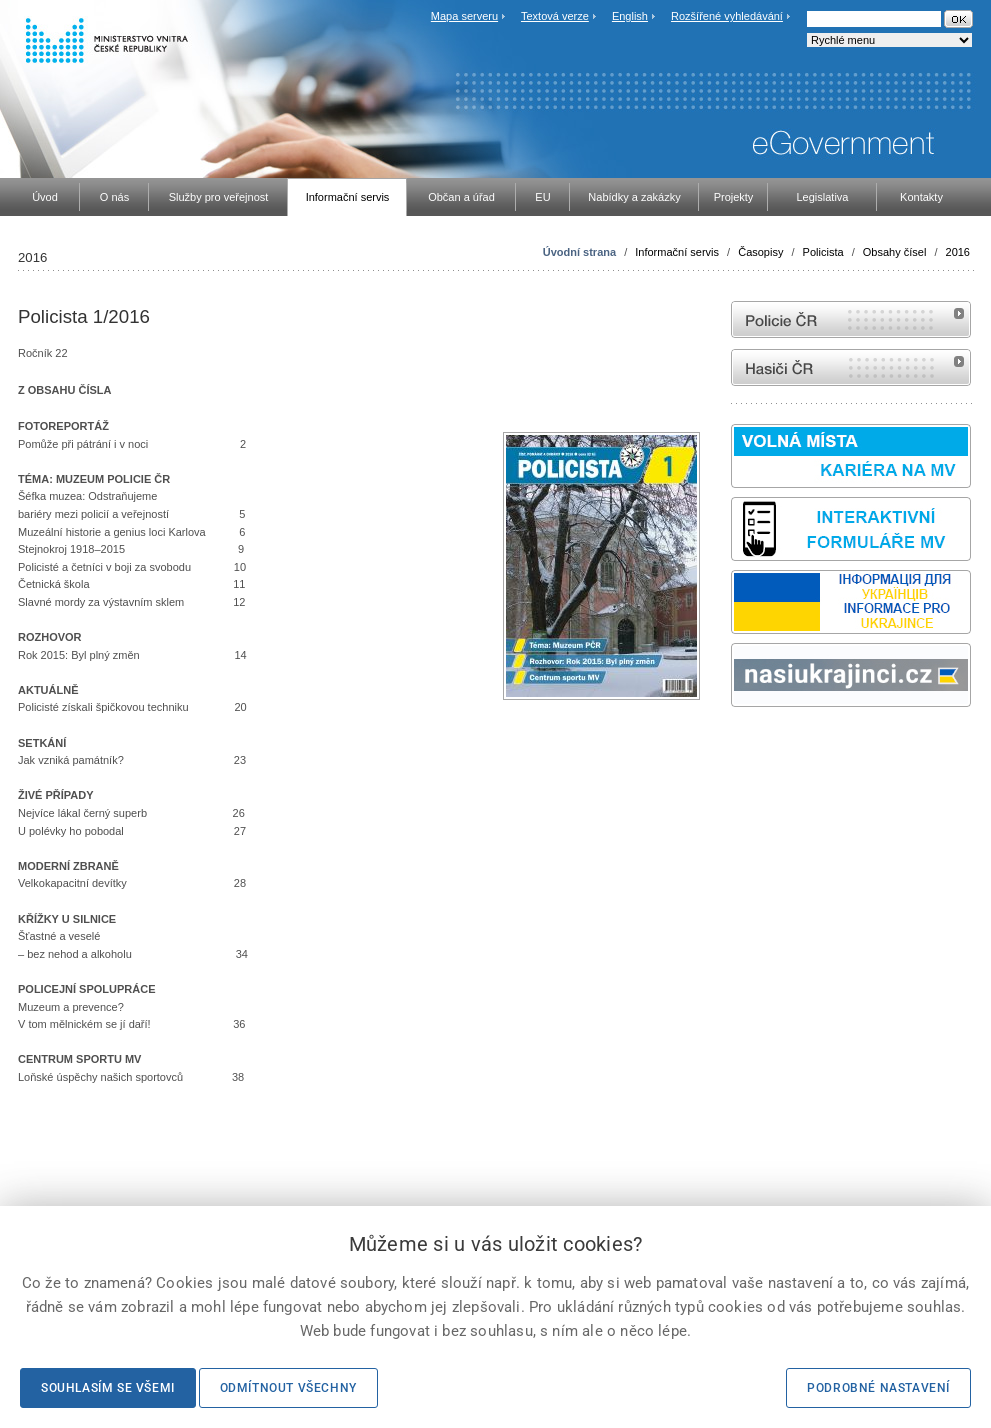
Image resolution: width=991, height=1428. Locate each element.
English (630, 16)
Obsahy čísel (895, 252)
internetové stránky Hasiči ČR (851, 367)
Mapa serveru (464, 16)
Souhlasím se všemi (108, 1388)
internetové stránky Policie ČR (851, 319)
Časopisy (760, 252)
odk (741, 744)
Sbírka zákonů (734, 744)
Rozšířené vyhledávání (727, 16)
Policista (823, 252)
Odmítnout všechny (288, 1388)
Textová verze (555, 16)
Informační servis (677, 252)
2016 (958, 252)
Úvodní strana (579, 252)
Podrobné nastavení (878, 1388)
